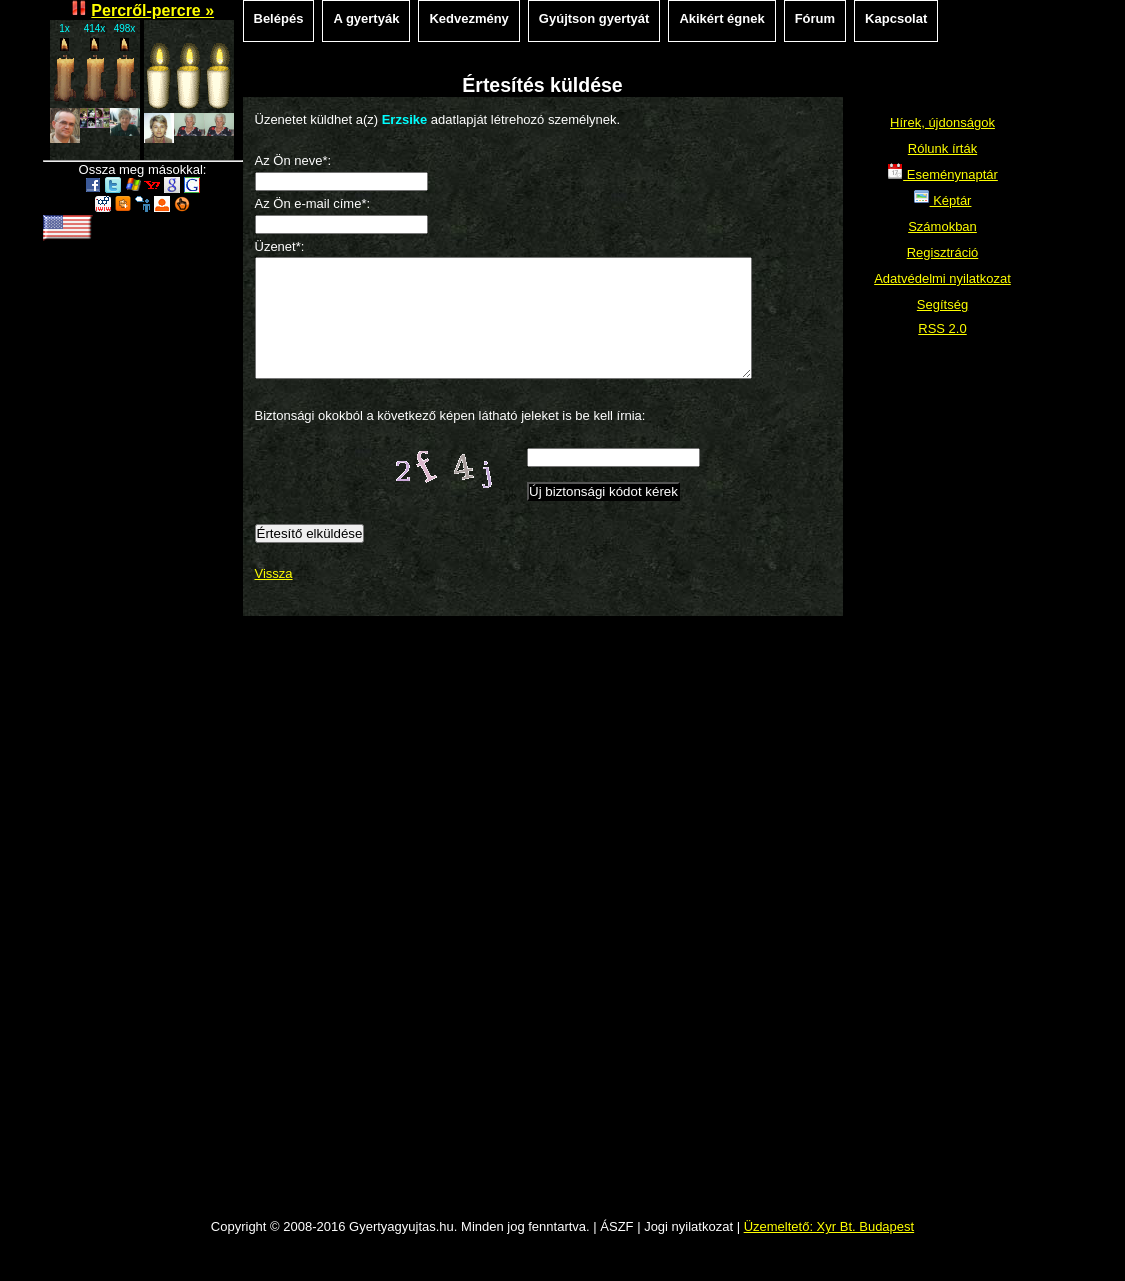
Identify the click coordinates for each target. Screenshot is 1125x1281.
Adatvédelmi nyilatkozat (942, 278)
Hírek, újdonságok (942, 122)
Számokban (942, 226)
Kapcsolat (896, 18)
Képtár (943, 200)
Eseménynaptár (942, 174)
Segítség (942, 304)
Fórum (815, 18)
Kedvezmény (468, 18)
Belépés (279, 18)
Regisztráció (943, 252)
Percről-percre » (152, 10)
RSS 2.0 (942, 328)
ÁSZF (616, 1250)
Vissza (274, 597)
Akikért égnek (721, 18)
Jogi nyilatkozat (688, 1250)
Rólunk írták (942, 148)
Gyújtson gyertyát (594, 18)
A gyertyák (366, 18)
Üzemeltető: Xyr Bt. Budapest (829, 1250)
